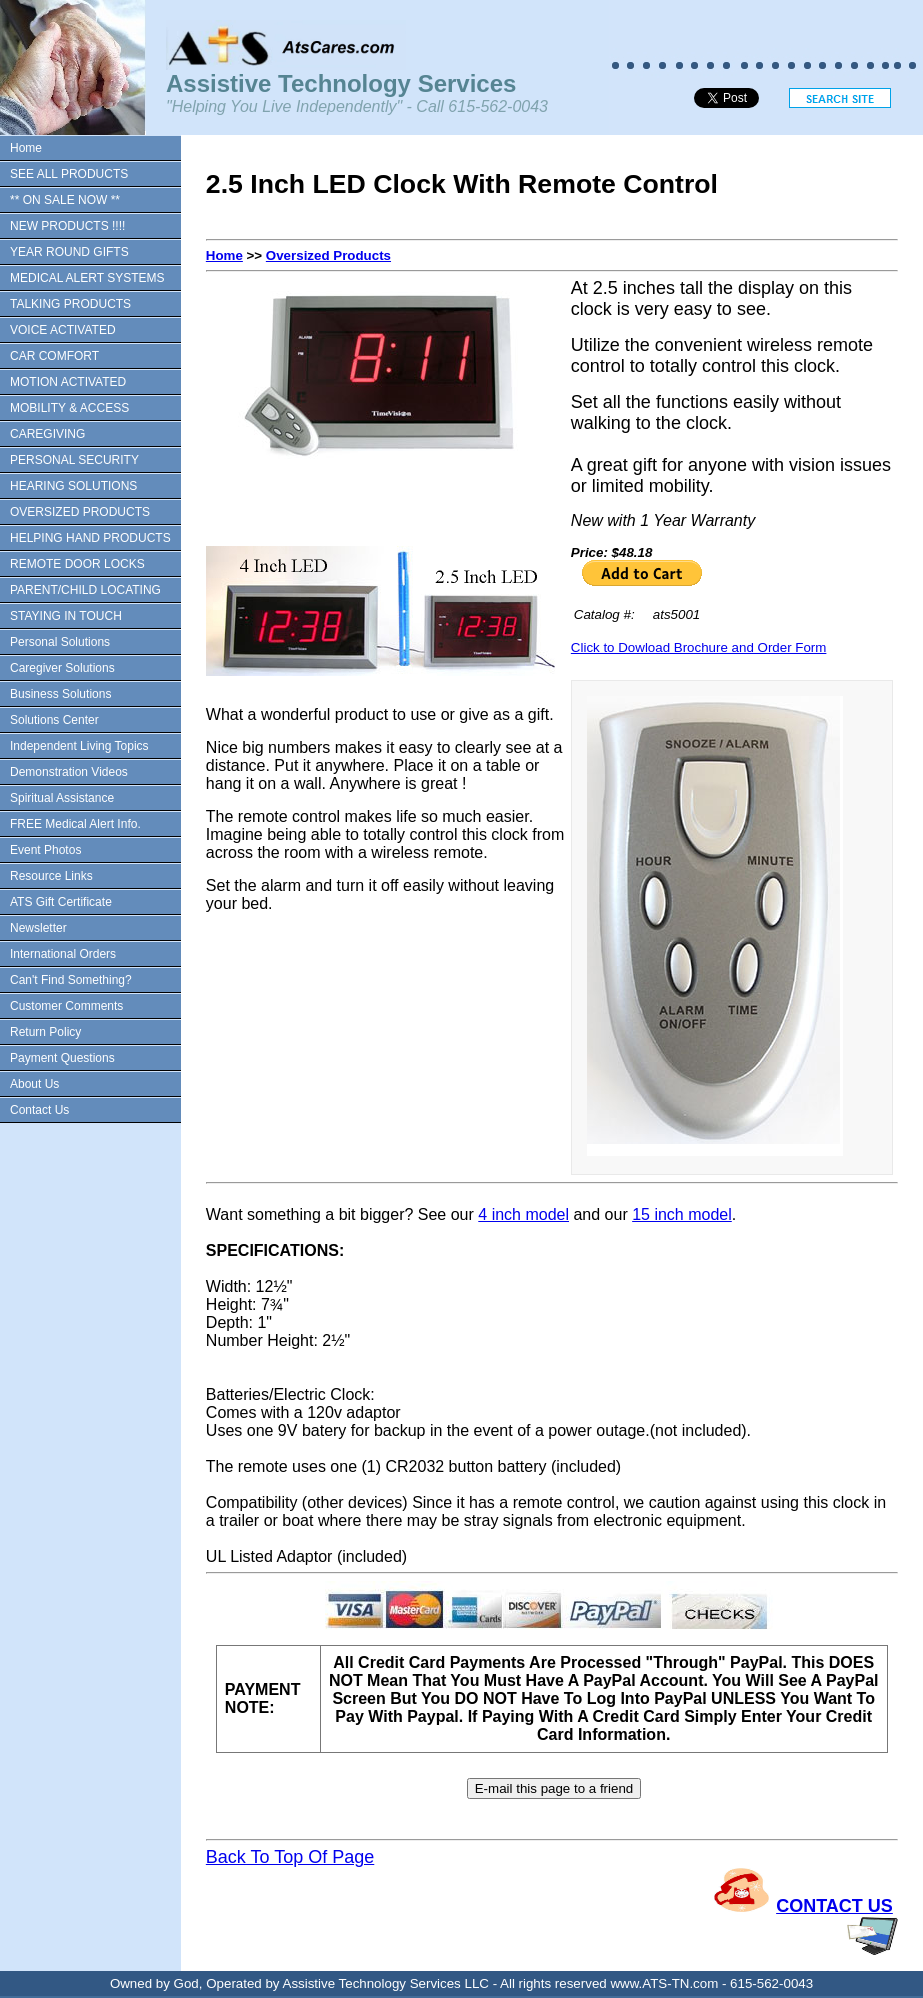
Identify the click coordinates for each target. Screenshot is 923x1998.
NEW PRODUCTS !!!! (67, 226)
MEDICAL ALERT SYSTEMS (87, 278)
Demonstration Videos (69, 772)
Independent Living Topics (79, 746)
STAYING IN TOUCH (66, 616)
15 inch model (682, 1214)
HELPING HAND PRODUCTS (90, 538)
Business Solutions (60, 694)
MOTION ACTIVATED (68, 382)
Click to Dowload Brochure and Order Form (699, 647)
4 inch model (523, 1214)
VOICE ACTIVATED (63, 330)
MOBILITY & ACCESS (69, 408)
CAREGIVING (47, 434)
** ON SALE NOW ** (65, 200)
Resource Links (51, 876)
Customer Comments (66, 1006)
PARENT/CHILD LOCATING (85, 590)
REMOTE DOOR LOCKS (77, 564)
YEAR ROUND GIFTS (69, 252)
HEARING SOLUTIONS (73, 486)
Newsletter (38, 928)
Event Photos (45, 850)
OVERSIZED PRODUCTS (80, 512)
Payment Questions (62, 1058)
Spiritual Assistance (62, 798)
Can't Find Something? (71, 980)
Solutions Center (54, 720)
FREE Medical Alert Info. (75, 824)
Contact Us (39, 1110)
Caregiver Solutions (62, 668)
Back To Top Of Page (290, 1857)
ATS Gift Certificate (61, 902)
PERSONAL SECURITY (74, 460)
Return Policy (45, 1032)
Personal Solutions (60, 642)
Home (26, 148)
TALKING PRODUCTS (70, 304)
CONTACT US (834, 1906)
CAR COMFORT (54, 356)
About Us (34, 1084)
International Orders (63, 954)
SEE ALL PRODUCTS (69, 174)
